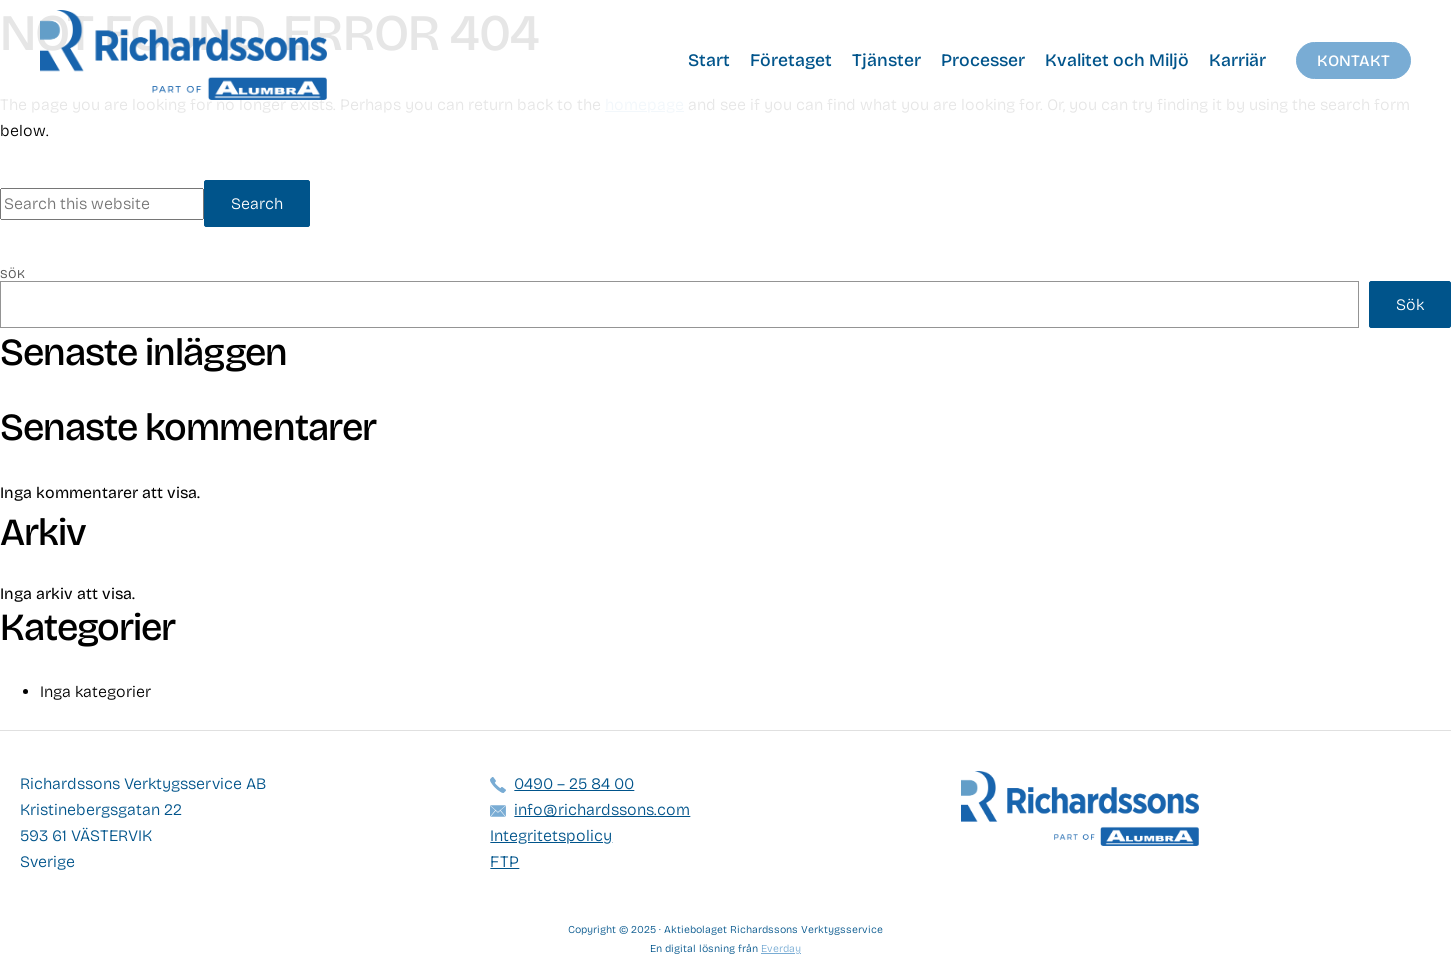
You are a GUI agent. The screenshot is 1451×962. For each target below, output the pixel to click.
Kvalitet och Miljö (1117, 60)
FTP (504, 861)
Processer (983, 60)
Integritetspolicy (551, 835)
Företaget (791, 60)
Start (709, 60)
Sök (12, 274)
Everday (781, 948)
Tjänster (886, 60)
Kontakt (1353, 60)
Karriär (1237, 60)
